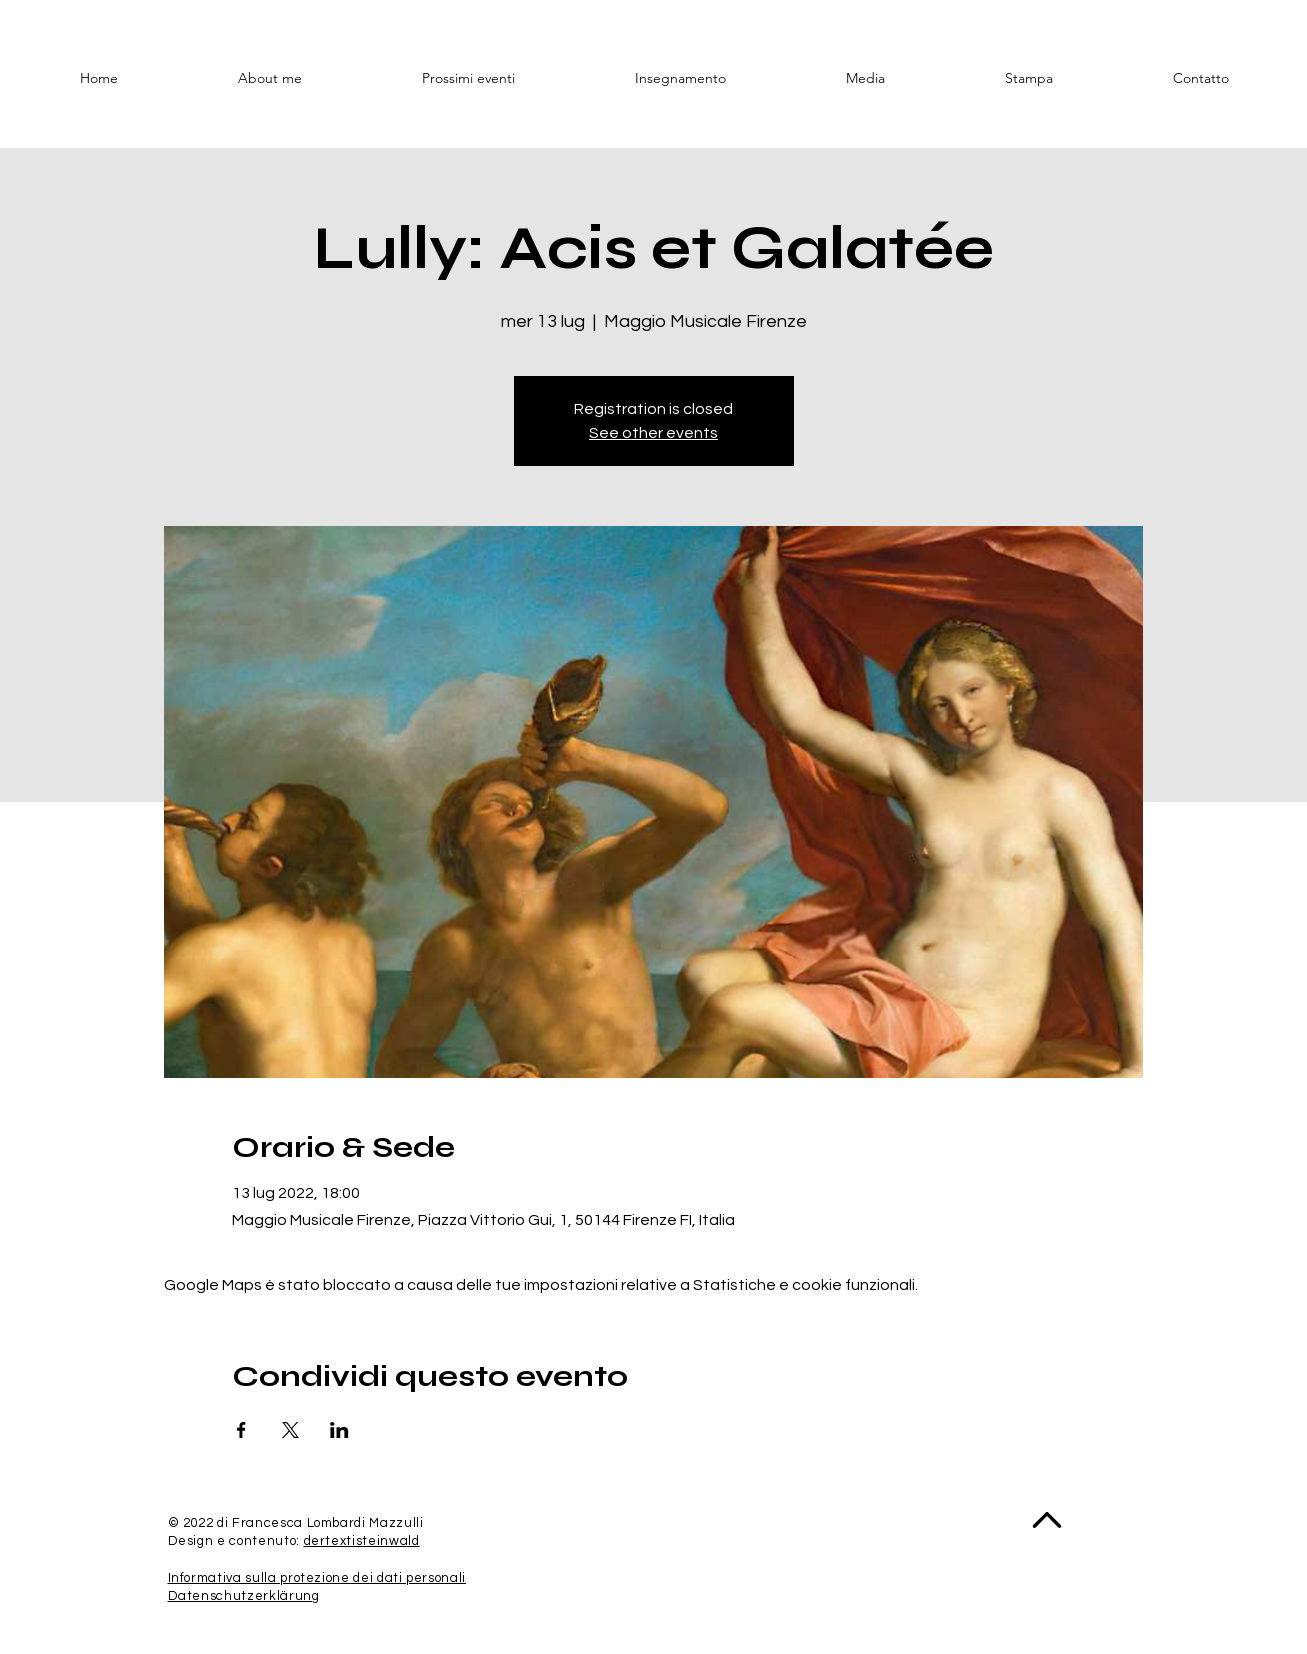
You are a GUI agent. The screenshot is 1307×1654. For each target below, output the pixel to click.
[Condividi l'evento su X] (290, 1430)
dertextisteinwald (362, 1541)
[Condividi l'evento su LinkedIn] (339, 1430)
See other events (653, 433)
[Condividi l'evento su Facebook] (241, 1430)
